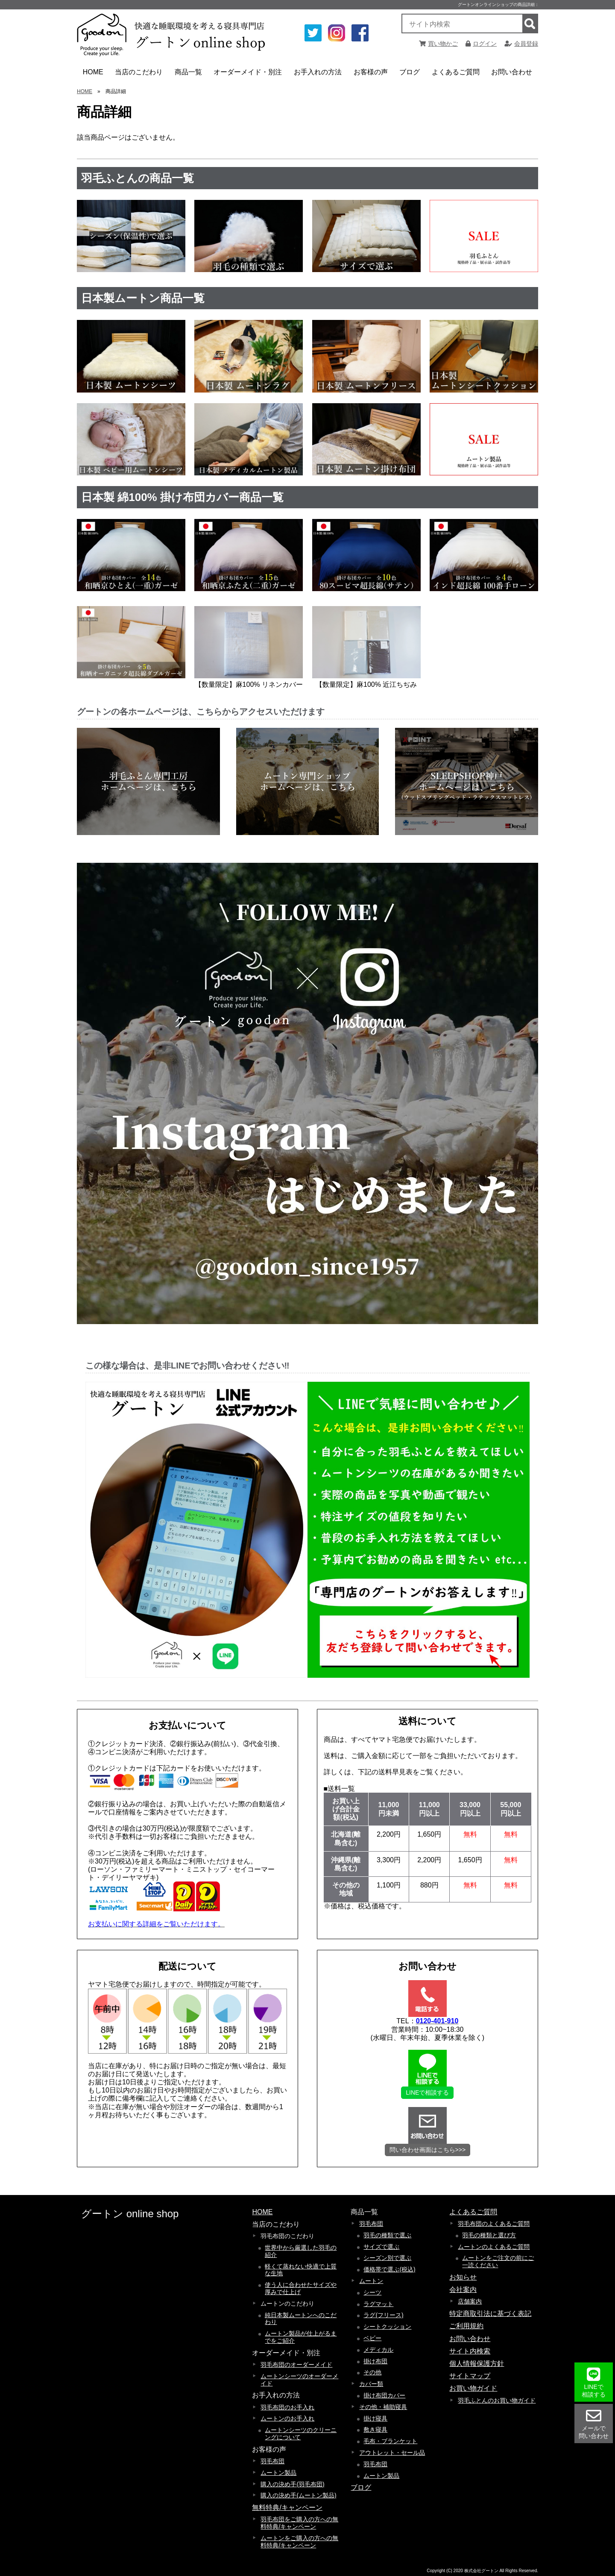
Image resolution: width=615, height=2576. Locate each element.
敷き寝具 (375, 2429)
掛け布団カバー (384, 2395)
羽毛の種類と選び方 (489, 2235)
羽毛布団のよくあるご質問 (494, 2223)
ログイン (481, 43)
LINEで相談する (427, 2092)
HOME (93, 72)
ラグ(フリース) (383, 2315)
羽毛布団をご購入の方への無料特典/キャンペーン (299, 2523)
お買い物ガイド (473, 2388)
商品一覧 (190, 74)
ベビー (372, 2338)
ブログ (409, 72)
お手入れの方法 (318, 74)
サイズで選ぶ (381, 2246)
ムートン (371, 2280)
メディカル (378, 2349)
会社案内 (463, 2289)
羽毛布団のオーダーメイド (296, 2364)
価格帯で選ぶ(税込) (389, 2269)
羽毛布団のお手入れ (287, 2407)
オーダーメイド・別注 (248, 74)
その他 (372, 2372)
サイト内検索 (469, 2351)
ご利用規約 (466, 2326)
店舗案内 (470, 2301)
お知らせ (463, 2277)
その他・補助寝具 (383, 2406)
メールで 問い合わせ (594, 2423)
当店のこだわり (139, 74)
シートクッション (387, 2326)
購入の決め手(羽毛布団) (292, 2484)
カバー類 (371, 2383)
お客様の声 (372, 74)
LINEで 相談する (594, 2382)
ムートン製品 (278, 2472)
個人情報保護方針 (476, 2363)
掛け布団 (375, 2361)
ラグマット (378, 2304)
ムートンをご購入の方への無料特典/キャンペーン (299, 2542)
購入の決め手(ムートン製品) (298, 2495)
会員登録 (521, 43)
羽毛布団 (272, 2461)
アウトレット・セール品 (392, 2452)
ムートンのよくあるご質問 (494, 2246)
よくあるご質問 (456, 74)
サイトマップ (469, 2376)
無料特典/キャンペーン (287, 2507)
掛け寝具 (375, 2418)
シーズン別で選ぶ (387, 2257)
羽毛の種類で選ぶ (387, 2235)
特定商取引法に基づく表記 (490, 2313)
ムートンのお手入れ (287, 2418)
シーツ (372, 2292)
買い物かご (438, 43)
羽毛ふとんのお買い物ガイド (497, 2400)
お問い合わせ (511, 72)
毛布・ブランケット (390, 2441)
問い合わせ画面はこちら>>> (428, 2149)
